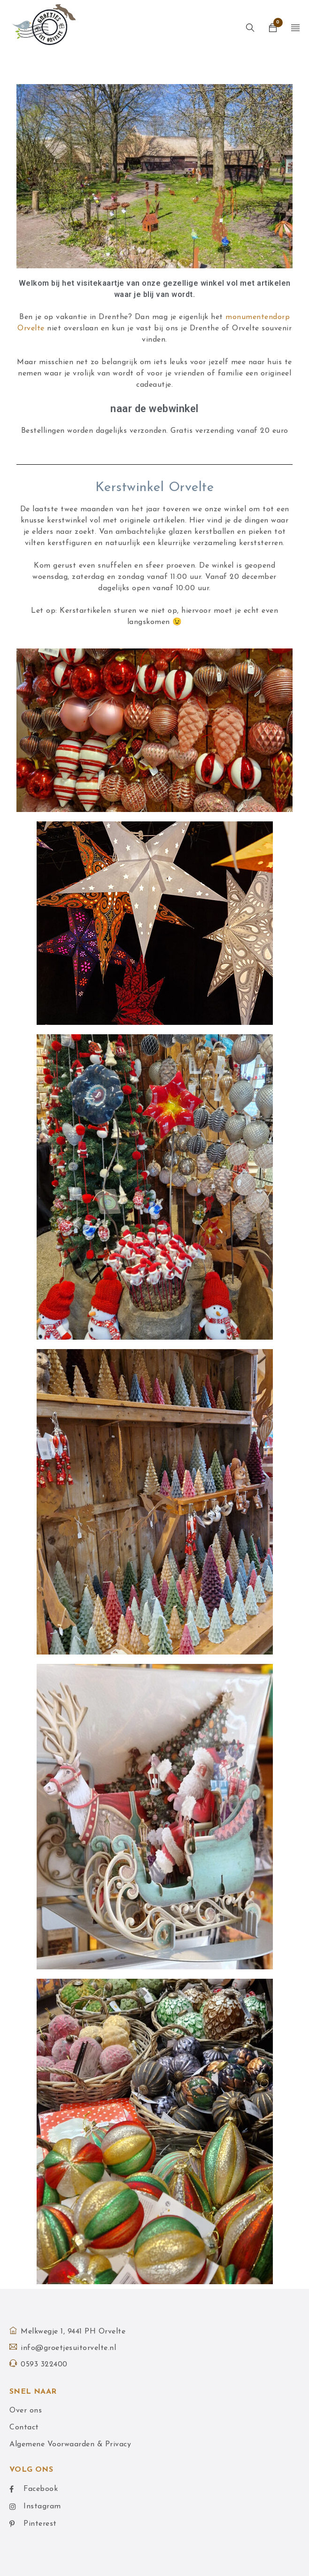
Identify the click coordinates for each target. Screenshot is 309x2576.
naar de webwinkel (154, 408)
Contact (24, 2427)
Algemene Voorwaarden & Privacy (70, 2444)
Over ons (25, 2410)
